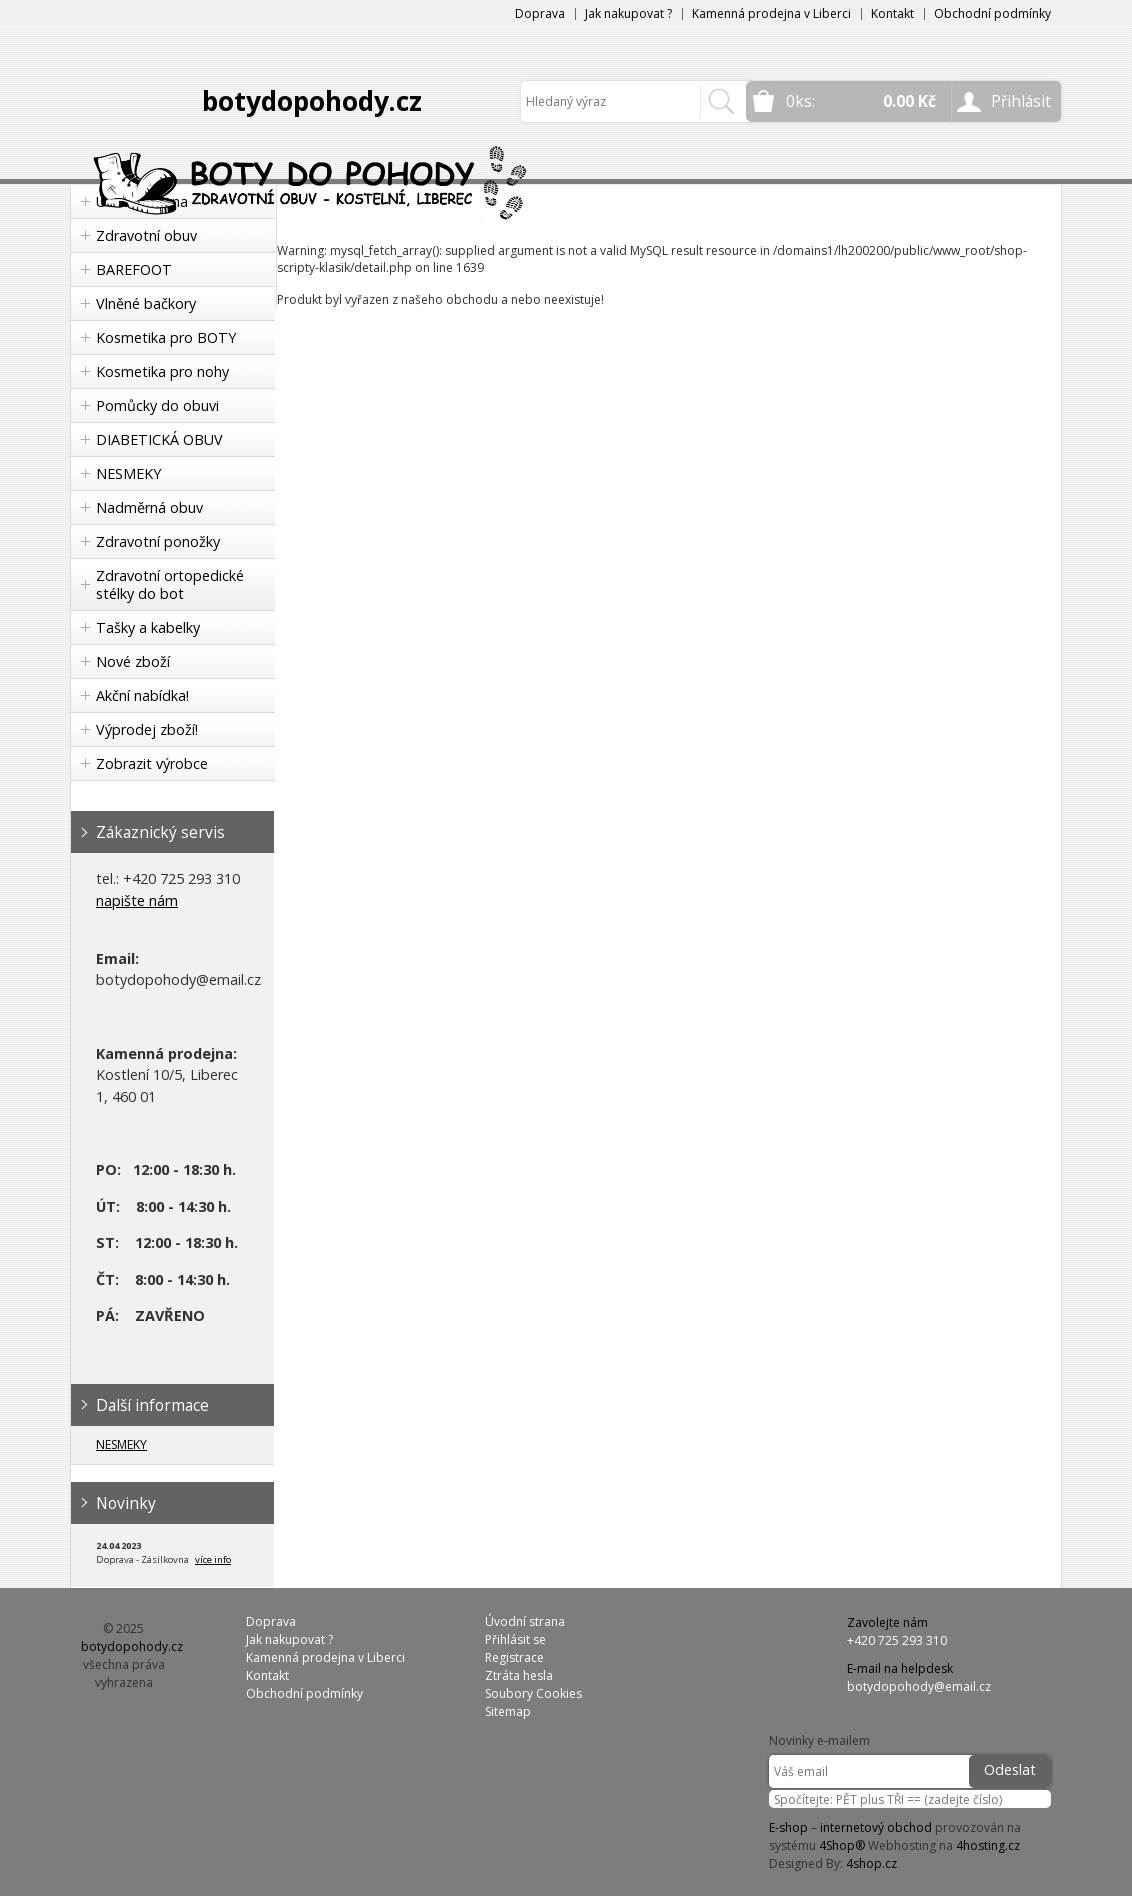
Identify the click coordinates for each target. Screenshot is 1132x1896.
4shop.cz (871, 1863)
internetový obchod (876, 1827)
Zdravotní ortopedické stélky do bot (170, 584)
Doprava (540, 13)
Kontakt (892, 13)
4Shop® (842, 1845)
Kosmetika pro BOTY (166, 337)
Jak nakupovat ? (628, 13)
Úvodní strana (525, 1621)
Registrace (514, 1657)
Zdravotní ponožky (158, 541)
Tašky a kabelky (148, 627)
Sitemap (508, 1711)
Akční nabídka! (142, 695)
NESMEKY (128, 473)
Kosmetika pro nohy (162, 371)
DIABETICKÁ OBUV (159, 439)
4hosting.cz (988, 1845)
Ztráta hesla (519, 1675)
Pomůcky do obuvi (157, 405)
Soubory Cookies (533, 1693)
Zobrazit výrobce (152, 763)
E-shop (788, 1827)
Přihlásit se (515, 1639)
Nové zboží (133, 661)
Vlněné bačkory (146, 303)
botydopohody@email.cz (919, 1686)
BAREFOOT (134, 269)
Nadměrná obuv (149, 507)
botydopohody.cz (312, 101)
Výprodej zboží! (147, 729)
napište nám (137, 900)
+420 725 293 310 (897, 1640)
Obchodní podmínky (992, 13)
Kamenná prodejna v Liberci (771, 13)
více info (213, 1559)
